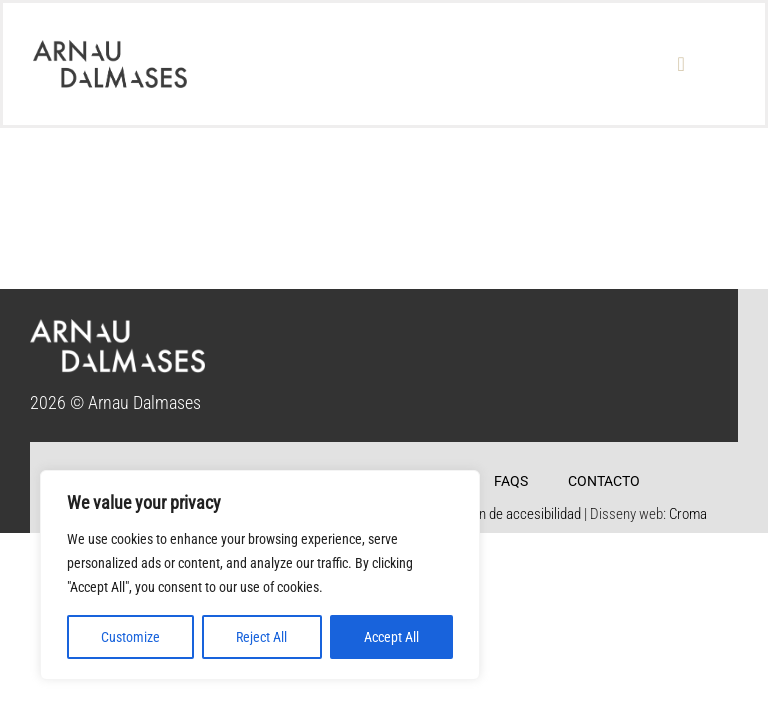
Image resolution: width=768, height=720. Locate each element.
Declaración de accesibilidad (499, 514)
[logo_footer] (117, 327)
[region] (260, 575)
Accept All (391, 637)
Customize (130, 637)
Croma (688, 514)
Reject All (261, 637)
